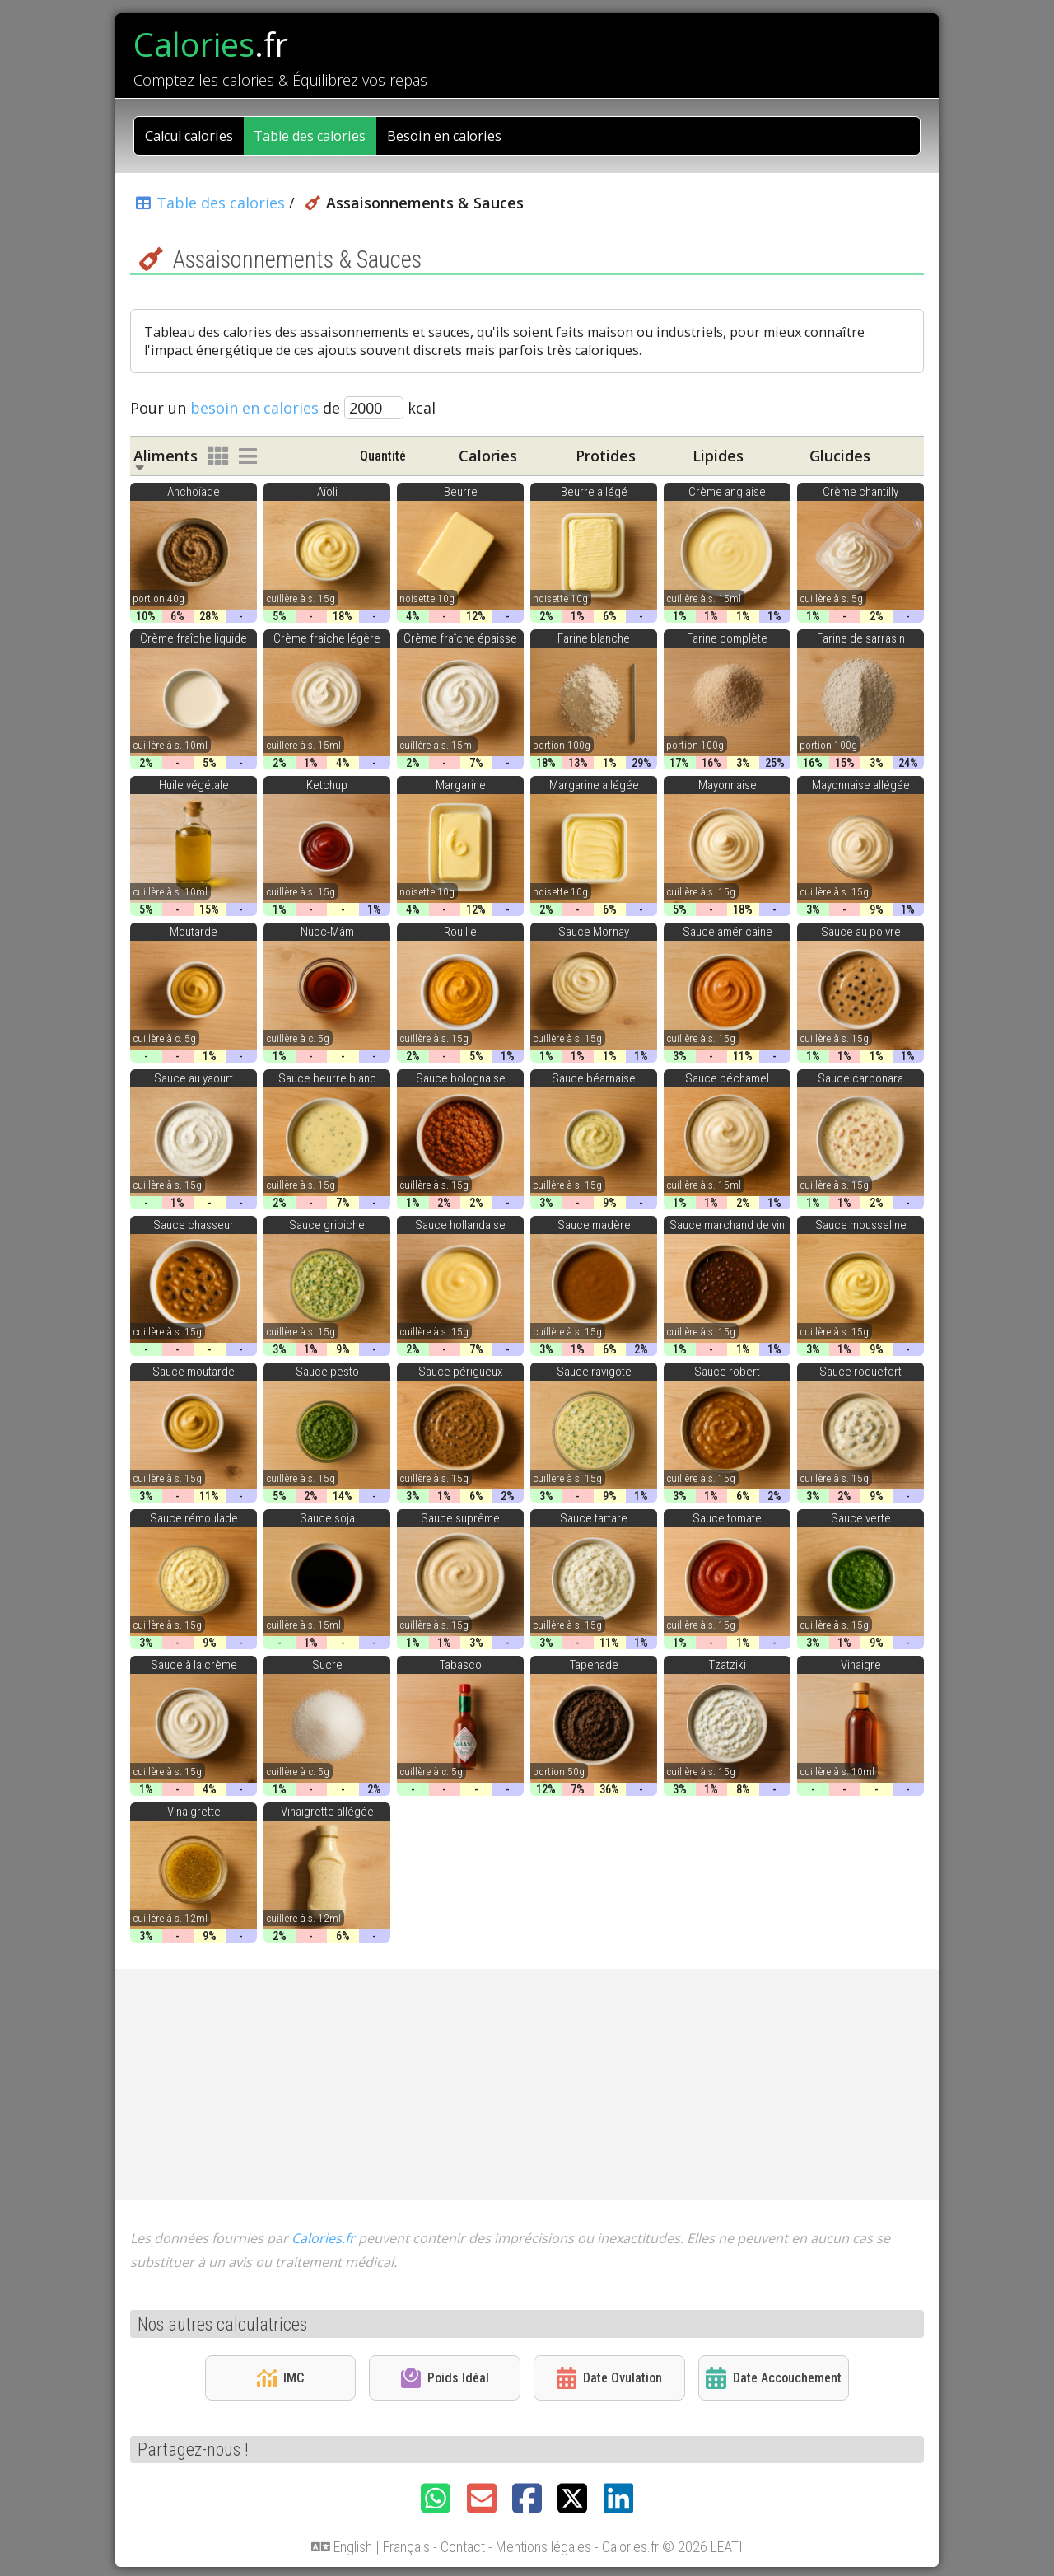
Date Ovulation (609, 2378)
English (352, 2546)
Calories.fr (323, 2238)
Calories (210, 44)
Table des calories (310, 136)
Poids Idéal (445, 2377)
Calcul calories (189, 136)
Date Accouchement (773, 2378)
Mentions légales (543, 2546)
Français (406, 2546)
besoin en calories (254, 408)
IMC (280, 2378)
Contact (463, 2546)
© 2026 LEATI (702, 2546)
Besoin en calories (444, 136)
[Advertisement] (527, 2084)
